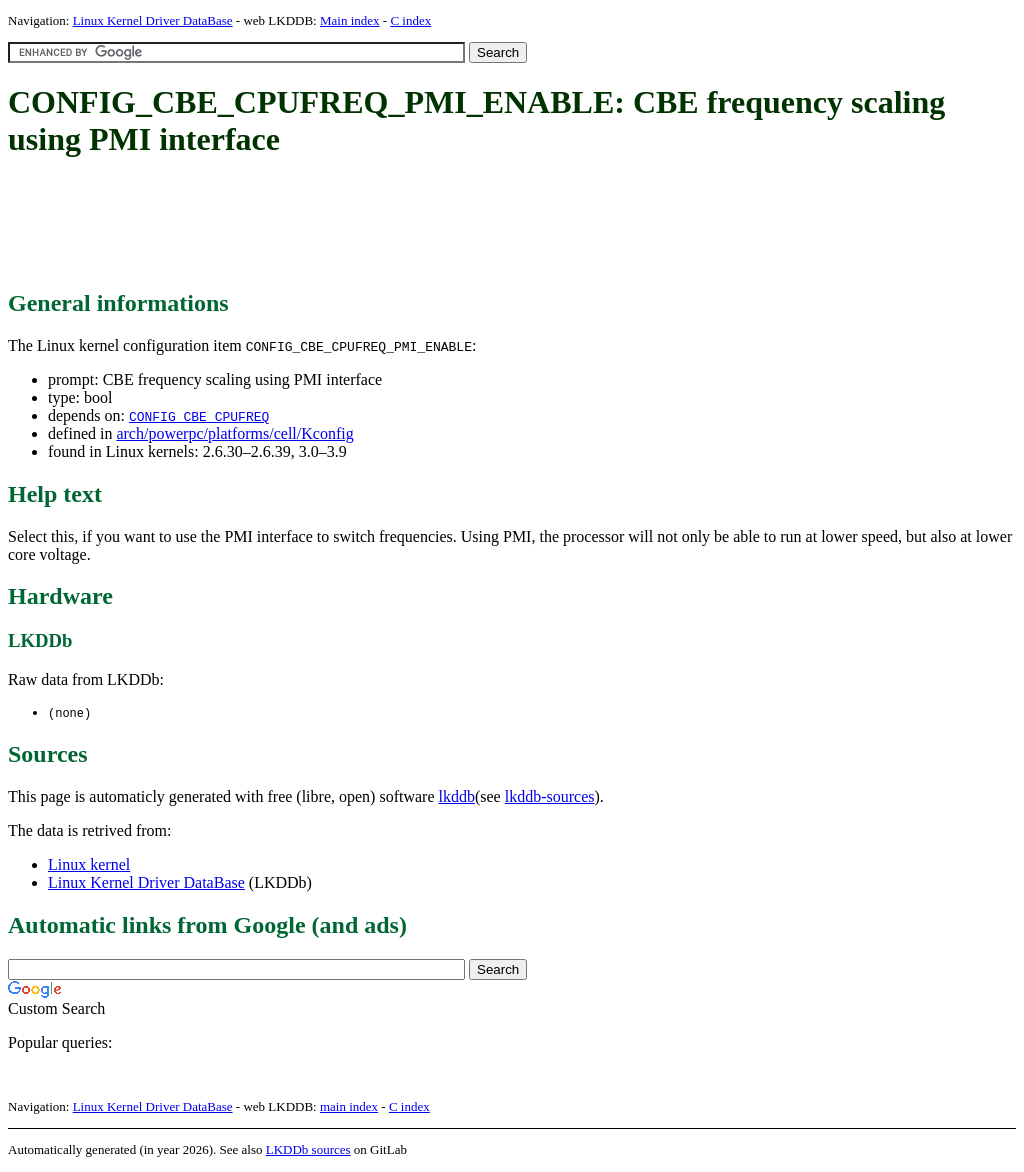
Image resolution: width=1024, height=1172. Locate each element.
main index (349, 1107)
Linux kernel (89, 865)
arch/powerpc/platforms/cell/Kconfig (234, 433)
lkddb (457, 797)
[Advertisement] (372, 225)
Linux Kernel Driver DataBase (153, 20)
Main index (350, 20)
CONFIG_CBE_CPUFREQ (199, 416)
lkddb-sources (550, 797)
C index (410, 20)
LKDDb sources (308, 1150)
